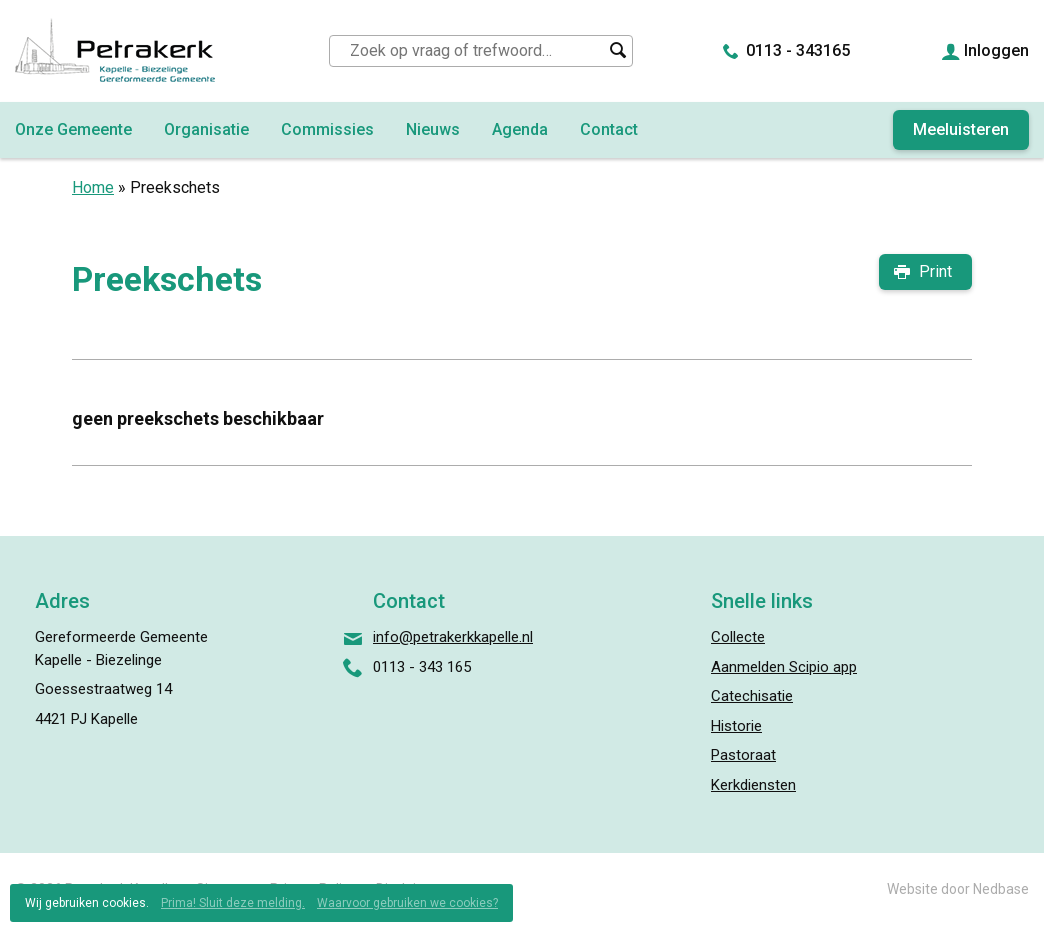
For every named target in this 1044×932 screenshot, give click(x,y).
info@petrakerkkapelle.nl (453, 637)
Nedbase (1001, 889)
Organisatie (206, 129)
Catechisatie (752, 696)
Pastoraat (743, 755)
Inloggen (996, 50)
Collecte (738, 637)
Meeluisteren (961, 129)
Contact (609, 129)
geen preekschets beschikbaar (198, 418)
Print (935, 271)
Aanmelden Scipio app (784, 667)
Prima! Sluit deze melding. (233, 903)
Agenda (520, 129)
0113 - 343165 (798, 50)
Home (93, 187)
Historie (736, 726)
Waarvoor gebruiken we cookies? (407, 903)
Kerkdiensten (753, 785)
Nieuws (433, 129)
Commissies (327, 129)
